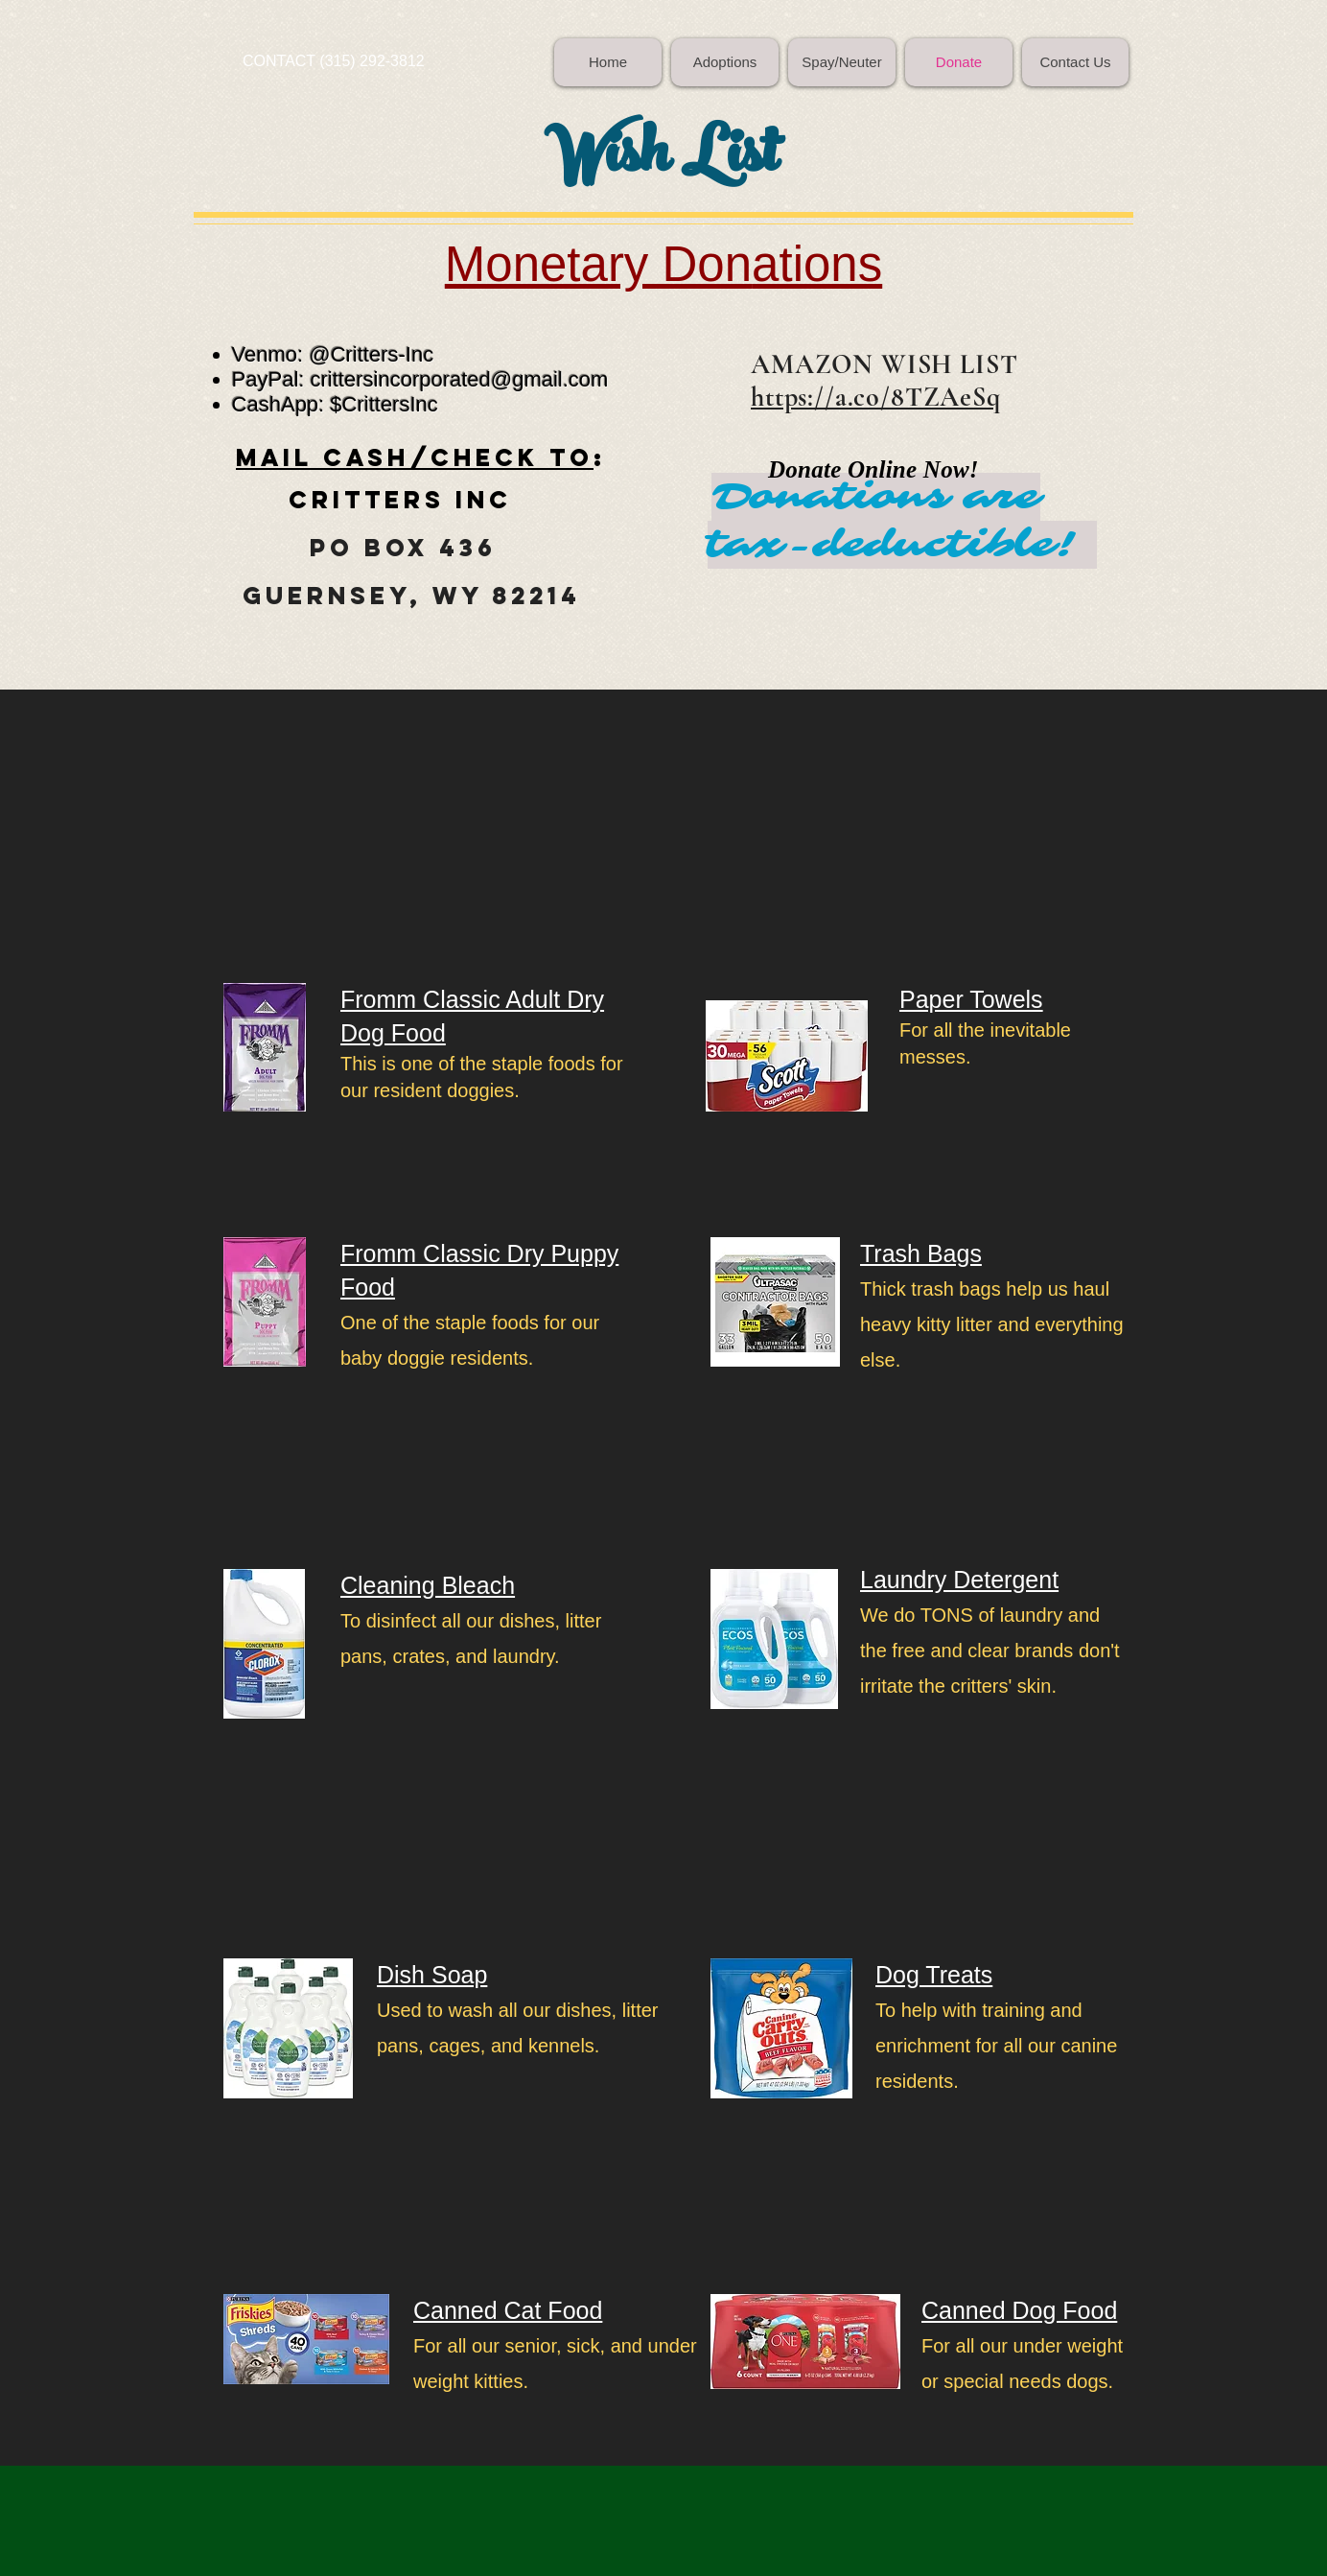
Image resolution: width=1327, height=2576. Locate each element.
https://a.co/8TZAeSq (876, 397)
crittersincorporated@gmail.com (460, 379)
